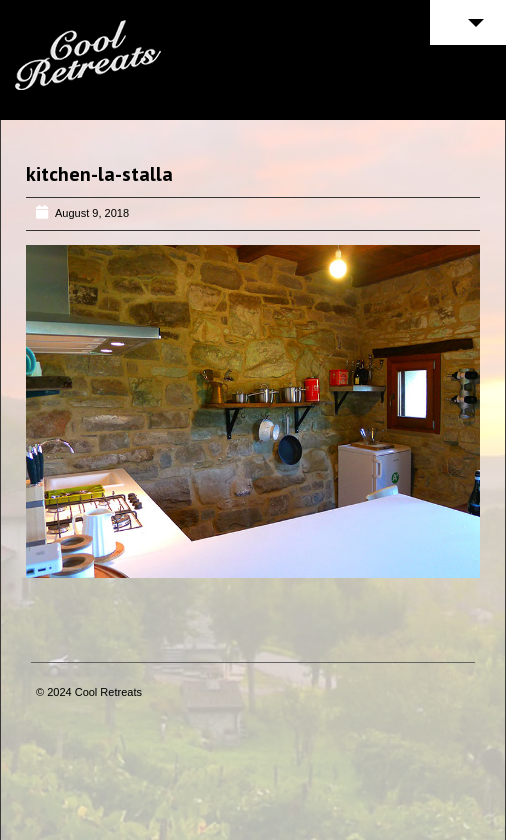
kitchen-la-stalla (99, 174)
